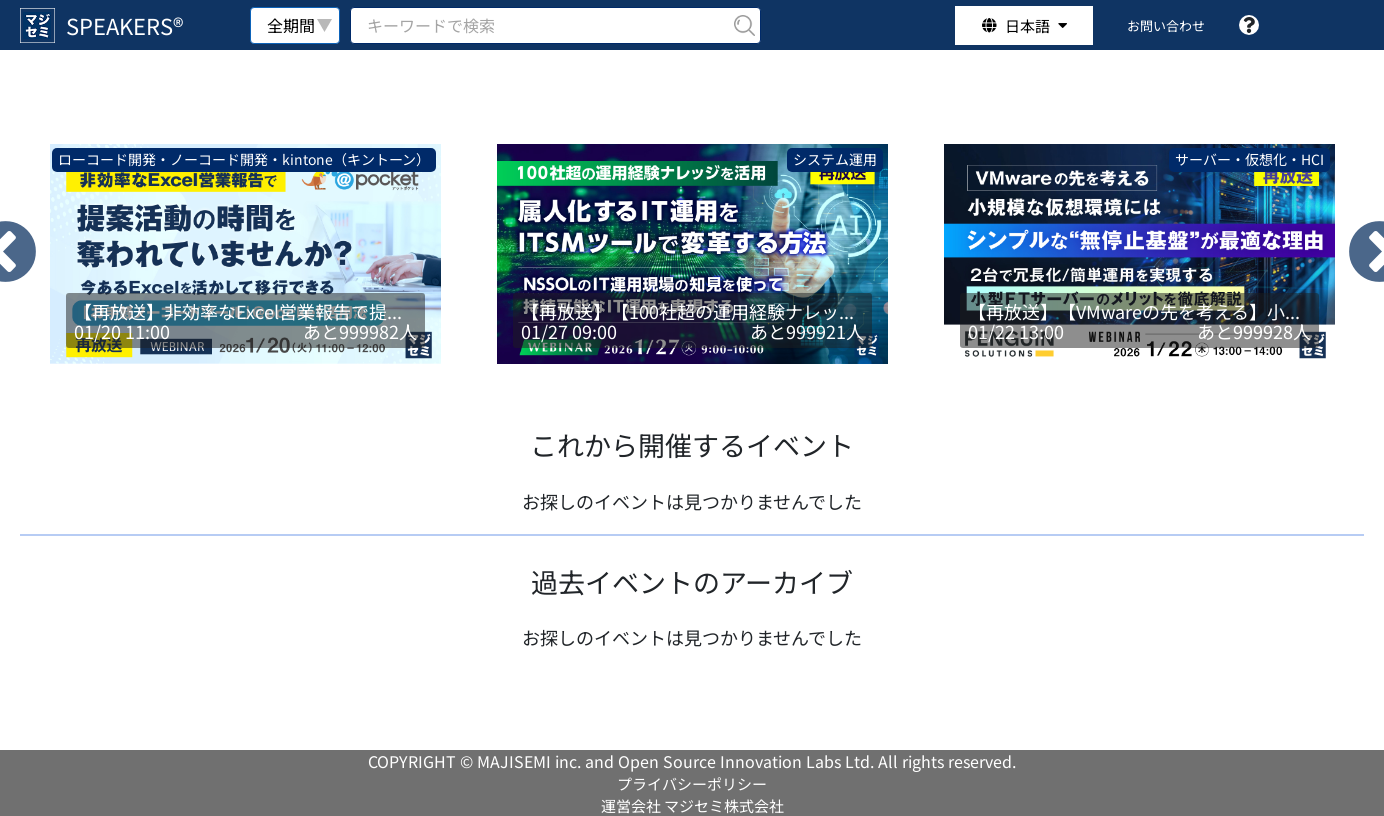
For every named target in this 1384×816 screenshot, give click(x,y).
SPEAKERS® (124, 25)
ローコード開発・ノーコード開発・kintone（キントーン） (244, 159)
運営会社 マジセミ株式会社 (692, 805)
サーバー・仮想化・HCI (1249, 159)
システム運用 (835, 159)
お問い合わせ (1166, 25)
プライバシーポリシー (692, 783)
